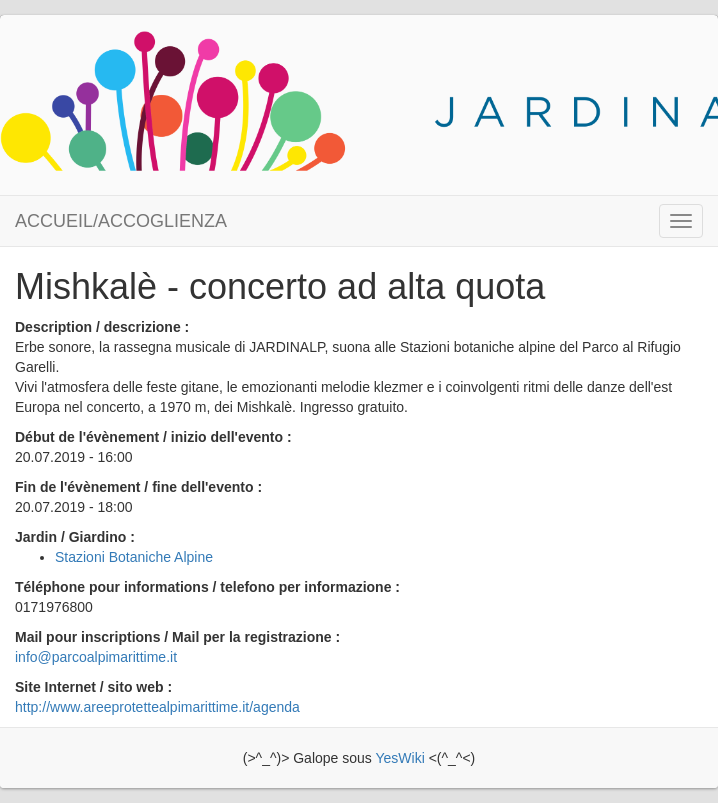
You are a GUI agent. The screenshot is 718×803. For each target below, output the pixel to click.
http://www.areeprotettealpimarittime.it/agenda (157, 707)
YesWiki (399, 758)
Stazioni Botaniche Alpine (134, 557)
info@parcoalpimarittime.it (96, 657)
